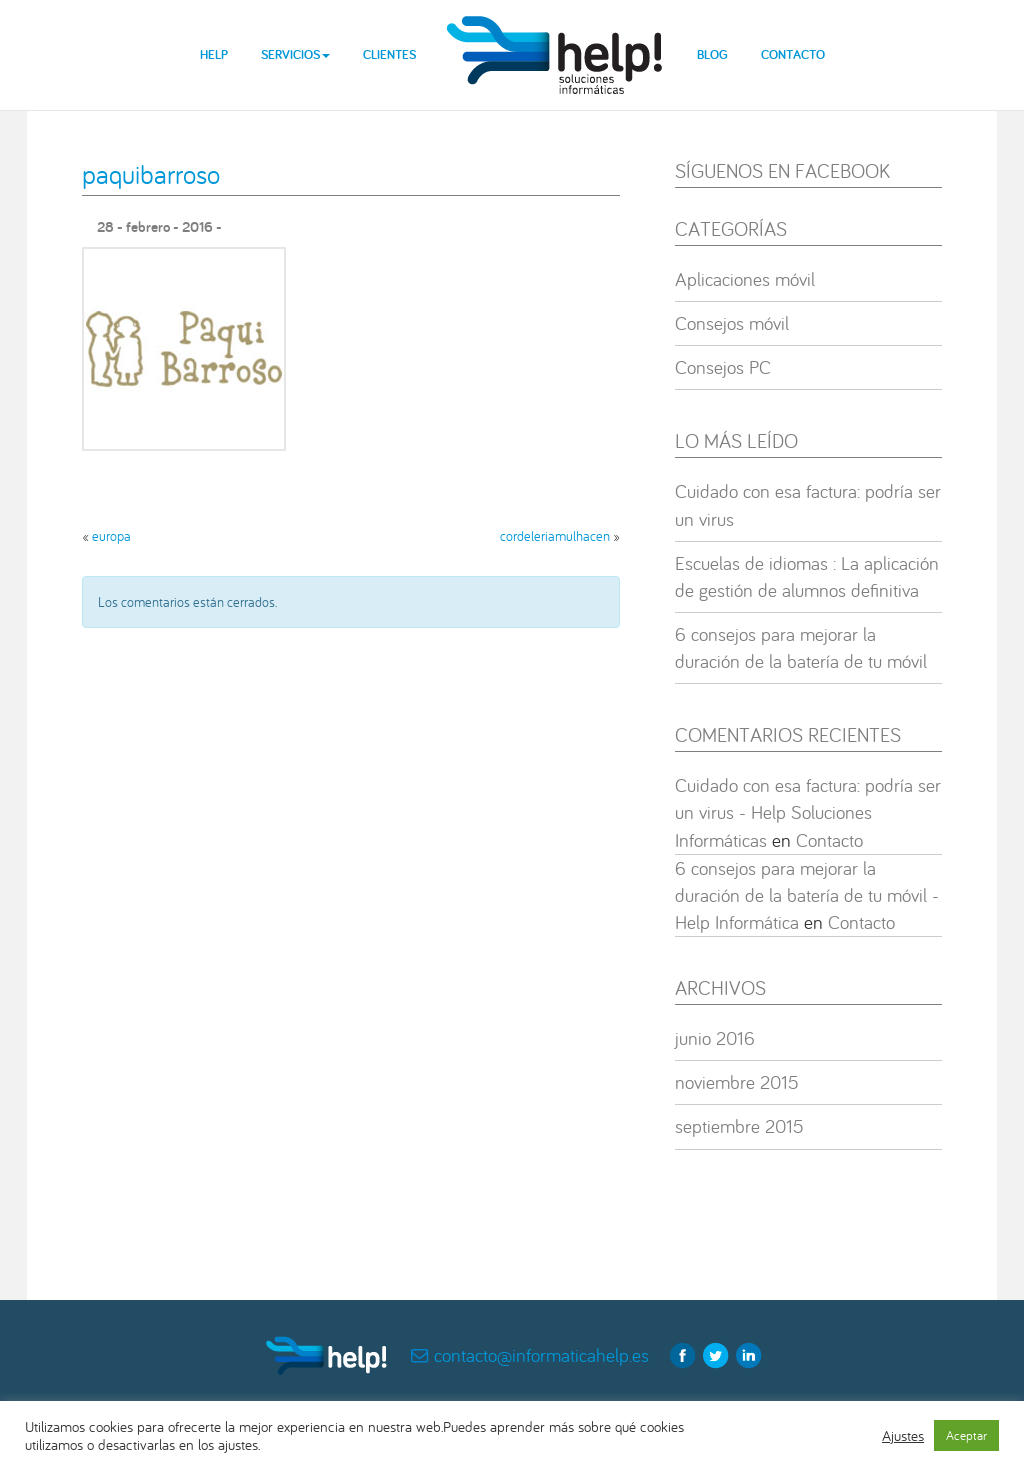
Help (214, 54)
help (556, 39)
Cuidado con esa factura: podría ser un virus (808, 504)
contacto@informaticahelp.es (541, 1355)
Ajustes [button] (903, 1436)
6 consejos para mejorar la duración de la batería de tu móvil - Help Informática (807, 895)
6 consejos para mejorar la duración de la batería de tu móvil (801, 647)
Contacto (793, 54)
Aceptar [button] (966, 1435)
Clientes (389, 54)
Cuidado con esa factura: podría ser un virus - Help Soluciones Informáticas (808, 812)
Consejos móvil (732, 323)
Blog (712, 54)
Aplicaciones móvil (745, 279)
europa (111, 536)
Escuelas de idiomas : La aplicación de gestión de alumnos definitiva (807, 576)
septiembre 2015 (739, 1126)
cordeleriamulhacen (555, 536)
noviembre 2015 (737, 1082)
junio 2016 (715, 1038)
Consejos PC (723, 367)
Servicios (295, 54)
